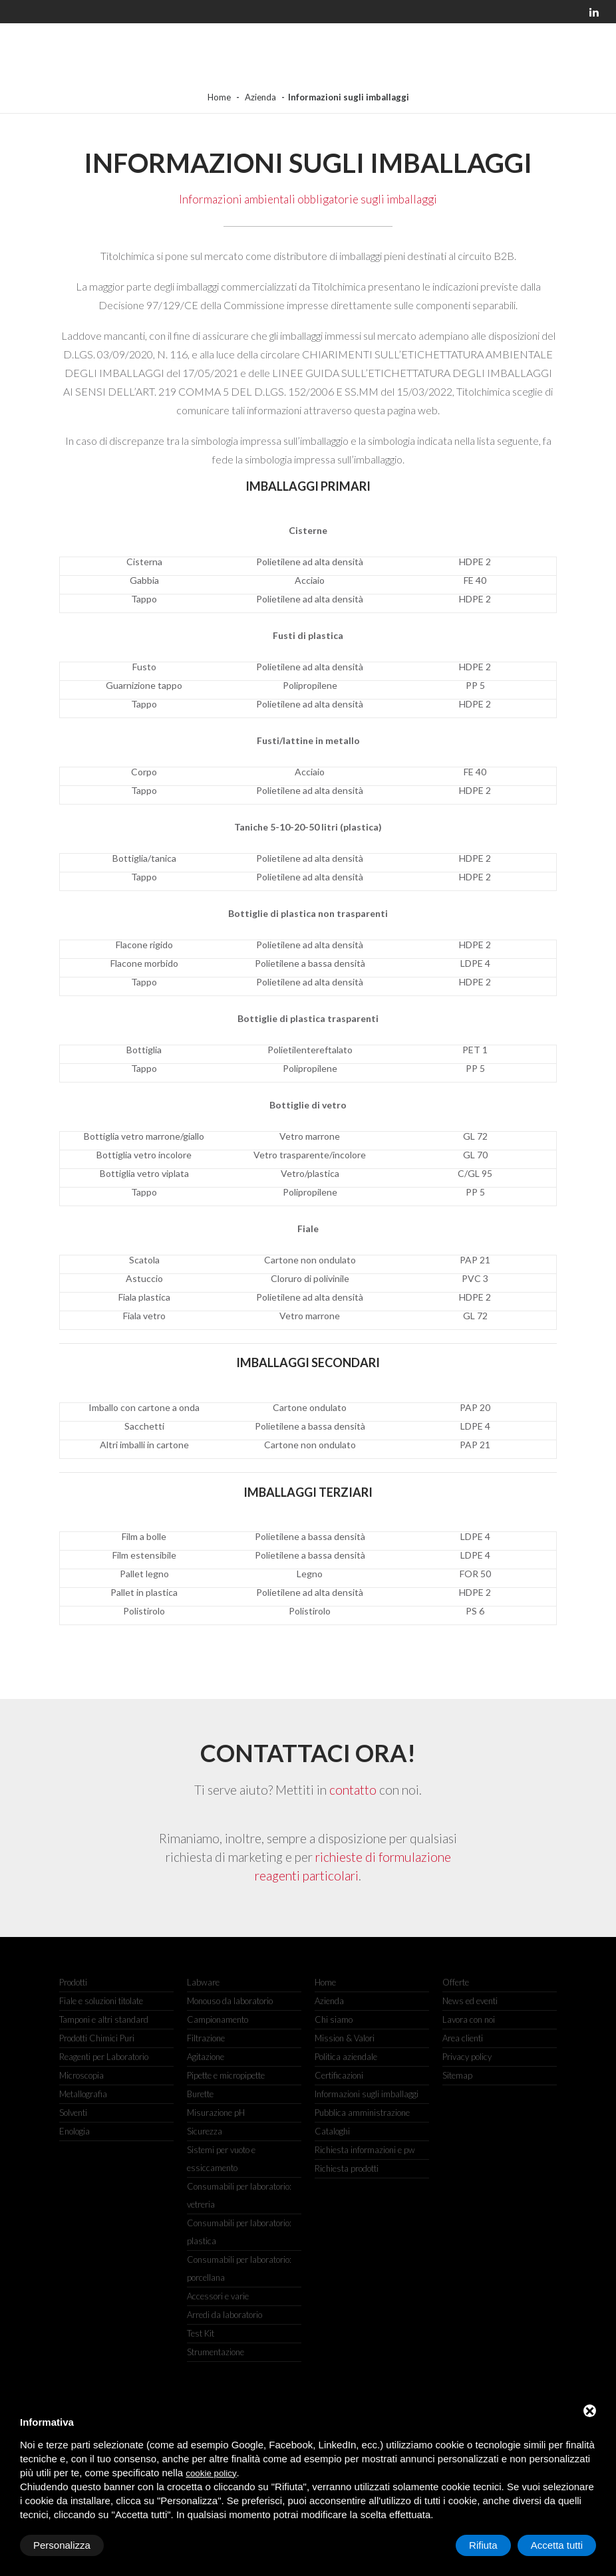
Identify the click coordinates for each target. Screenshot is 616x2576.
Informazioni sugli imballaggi (366, 2094)
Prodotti (73, 1982)
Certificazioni (339, 2075)
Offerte (455, 1982)
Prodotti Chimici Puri (96, 2038)
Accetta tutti (557, 2545)
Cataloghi (332, 2131)
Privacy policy (467, 2056)
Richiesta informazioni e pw (365, 2149)
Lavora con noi (468, 2019)
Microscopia (81, 2075)
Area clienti (462, 2038)
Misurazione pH (216, 2112)
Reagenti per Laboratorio (103, 2056)
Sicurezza (204, 2131)
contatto (353, 1789)
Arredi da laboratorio (224, 2314)
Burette (200, 2094)
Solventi (73, 2112)
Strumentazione (215, 2352)
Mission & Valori (345, 2038)
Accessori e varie (218, 2296)
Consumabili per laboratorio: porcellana (239, 2268)
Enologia (74, 2131)
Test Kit (200, 2333)
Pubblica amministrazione (362, 2112)
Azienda (260, 97)
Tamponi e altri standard (103, 2019)
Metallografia (83, 2094)
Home (219, 97)
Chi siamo (334, 2019)
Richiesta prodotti (347, 2168)
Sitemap (457, 2075)
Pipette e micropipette (226, 2075)
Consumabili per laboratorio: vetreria (239, 2195)
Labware (203, 1982)
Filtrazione (206, 2038)
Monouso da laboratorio (230, 2001)
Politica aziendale (346, 2056)
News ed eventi (470, 2001)
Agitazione (205, 2056)
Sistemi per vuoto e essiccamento (221, 2158)
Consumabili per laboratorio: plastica (239, 2232)
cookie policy (211, 2473)
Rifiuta (483, 2545)
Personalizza (61, 2545)
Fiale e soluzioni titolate (101, 2001)
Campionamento (217, 2019)
